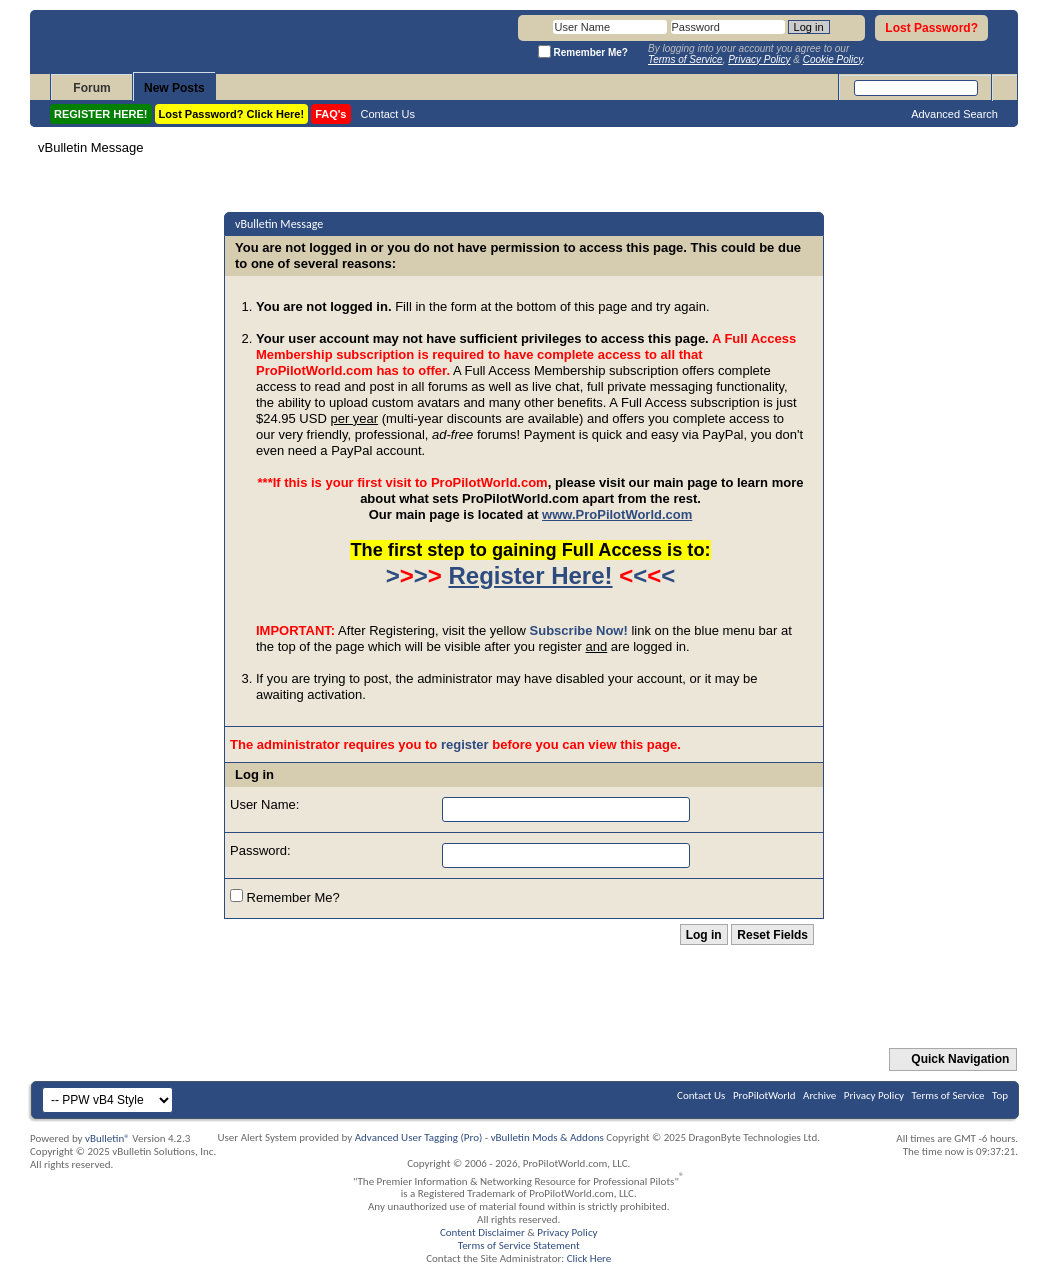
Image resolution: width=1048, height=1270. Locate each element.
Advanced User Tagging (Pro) (419, 1137)
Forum (91, 88)
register (465, 744)
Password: (260, 850)
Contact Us (388, 114)
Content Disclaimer (482, 1232)
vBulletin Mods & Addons (547, 1137)
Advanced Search (954, 114)
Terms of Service (948, 1095)
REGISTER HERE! (101, 114)
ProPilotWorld (764, 1095)
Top (1000, 1095)
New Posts (174, 88)
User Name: (264, 804)
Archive (819, 1095)
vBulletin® (107, 1138)
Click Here (589, 1258)
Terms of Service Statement (519, 1245)
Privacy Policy (874, 1095)
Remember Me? (285, 897)
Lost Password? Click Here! (232, 114)
